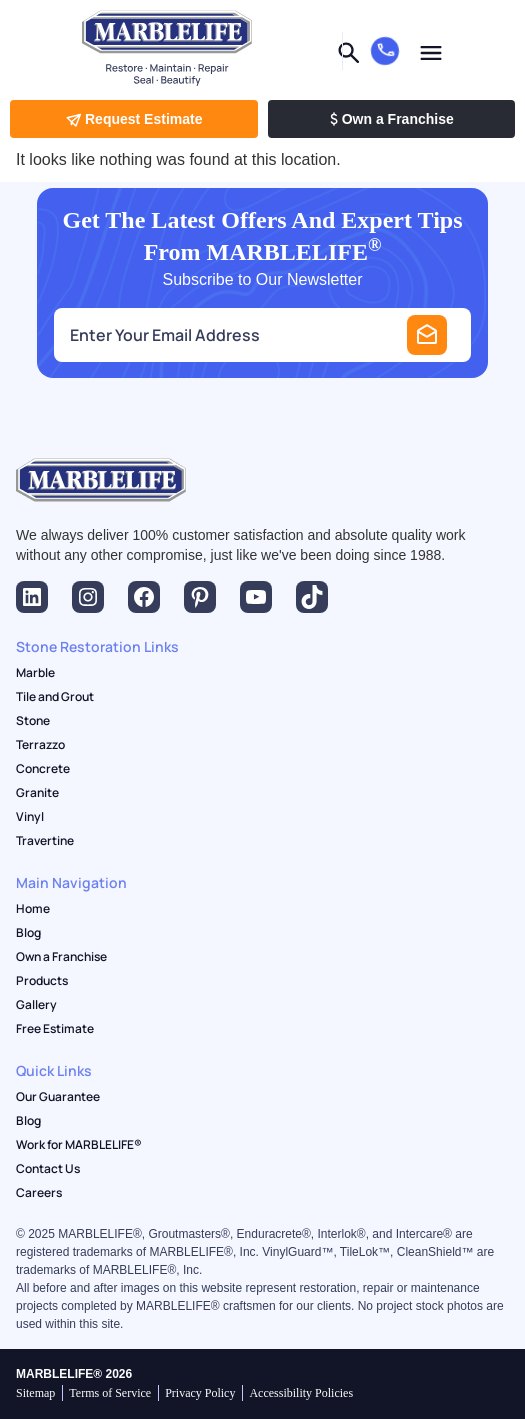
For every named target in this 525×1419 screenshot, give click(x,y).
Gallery (36, 1005)
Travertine (45, 841)
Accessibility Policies (301, 1393)
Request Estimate (133, 119)
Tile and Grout (55, 697)
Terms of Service (110, 1393)
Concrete (43, 769)
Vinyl (30, 817)
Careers (39, 1193)
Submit (427, 335)
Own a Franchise (391, 119)
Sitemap (35, 1393)
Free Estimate (55, 1029)
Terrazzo (40, 745)
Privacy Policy (200, 1393)
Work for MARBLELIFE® (79, 1145)
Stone (33, 721)
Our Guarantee (58, 1097)
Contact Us (48, 1169)
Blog (28, 933)
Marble (35, 673)
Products (42, 981)
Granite (37, 793)
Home (33, 909)
